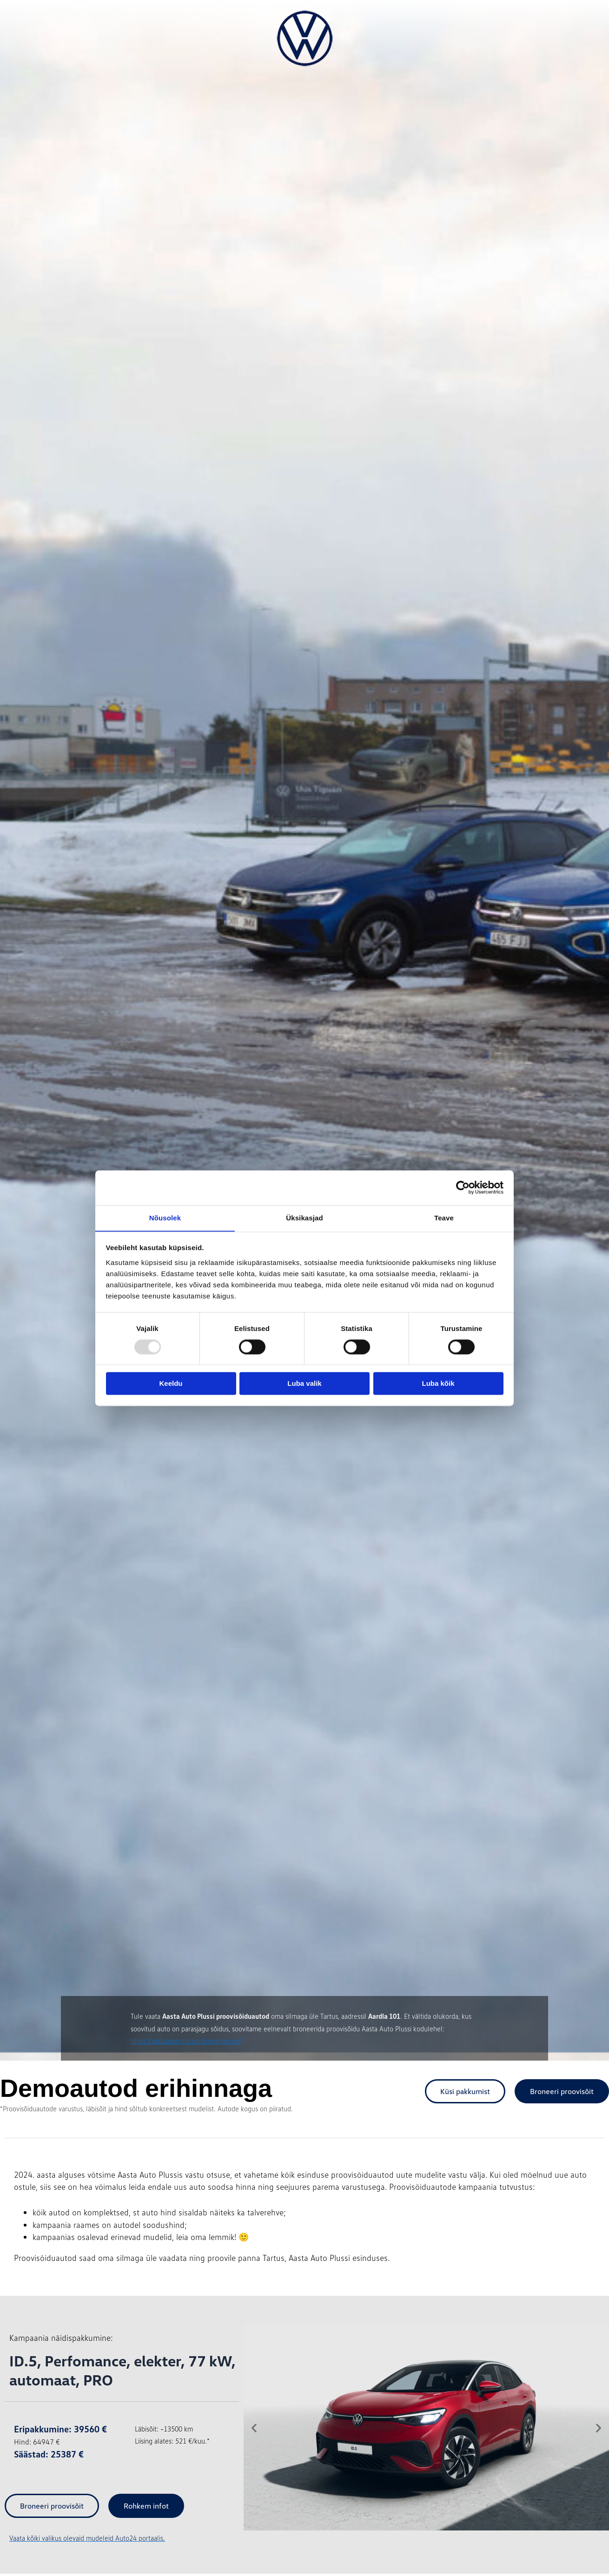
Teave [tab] (444, 1217)
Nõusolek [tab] (165, 1217)
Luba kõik (438, 1384)
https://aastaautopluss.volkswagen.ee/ (186, 2040)
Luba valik (304, 1384)
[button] (254, 2427)
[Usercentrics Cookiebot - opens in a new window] (462, 1187)
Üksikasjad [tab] (304, 1217)
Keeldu (170, 1384)
